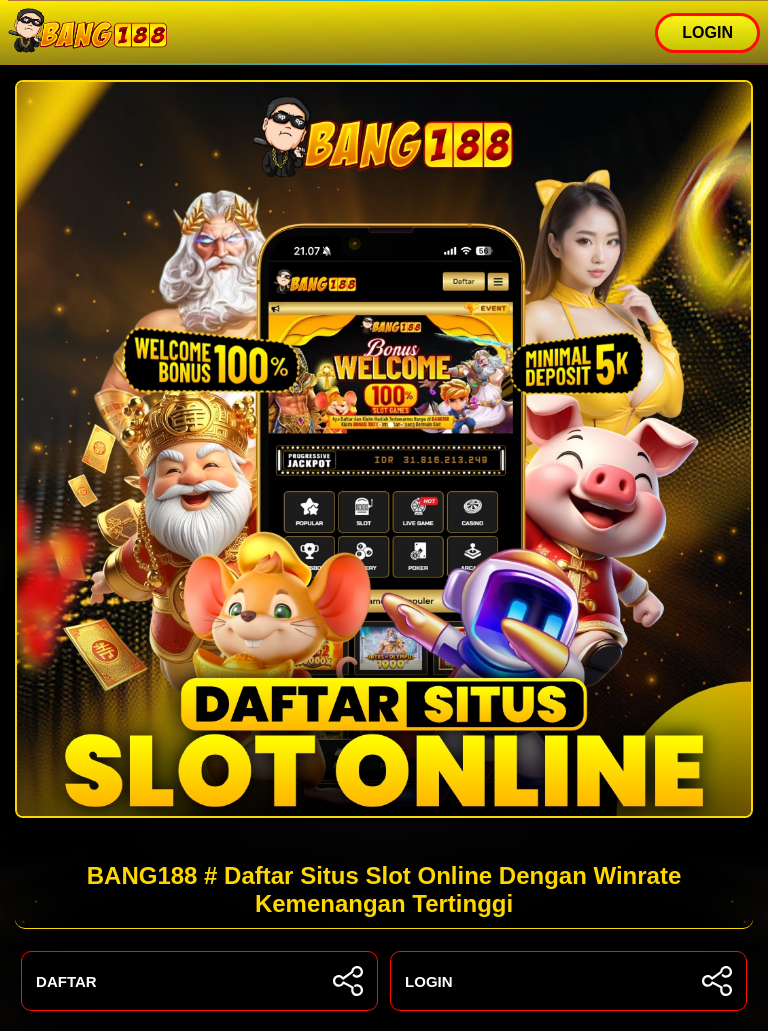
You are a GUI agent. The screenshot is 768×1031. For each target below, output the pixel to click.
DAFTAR (199, 981)
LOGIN (707, 32)
